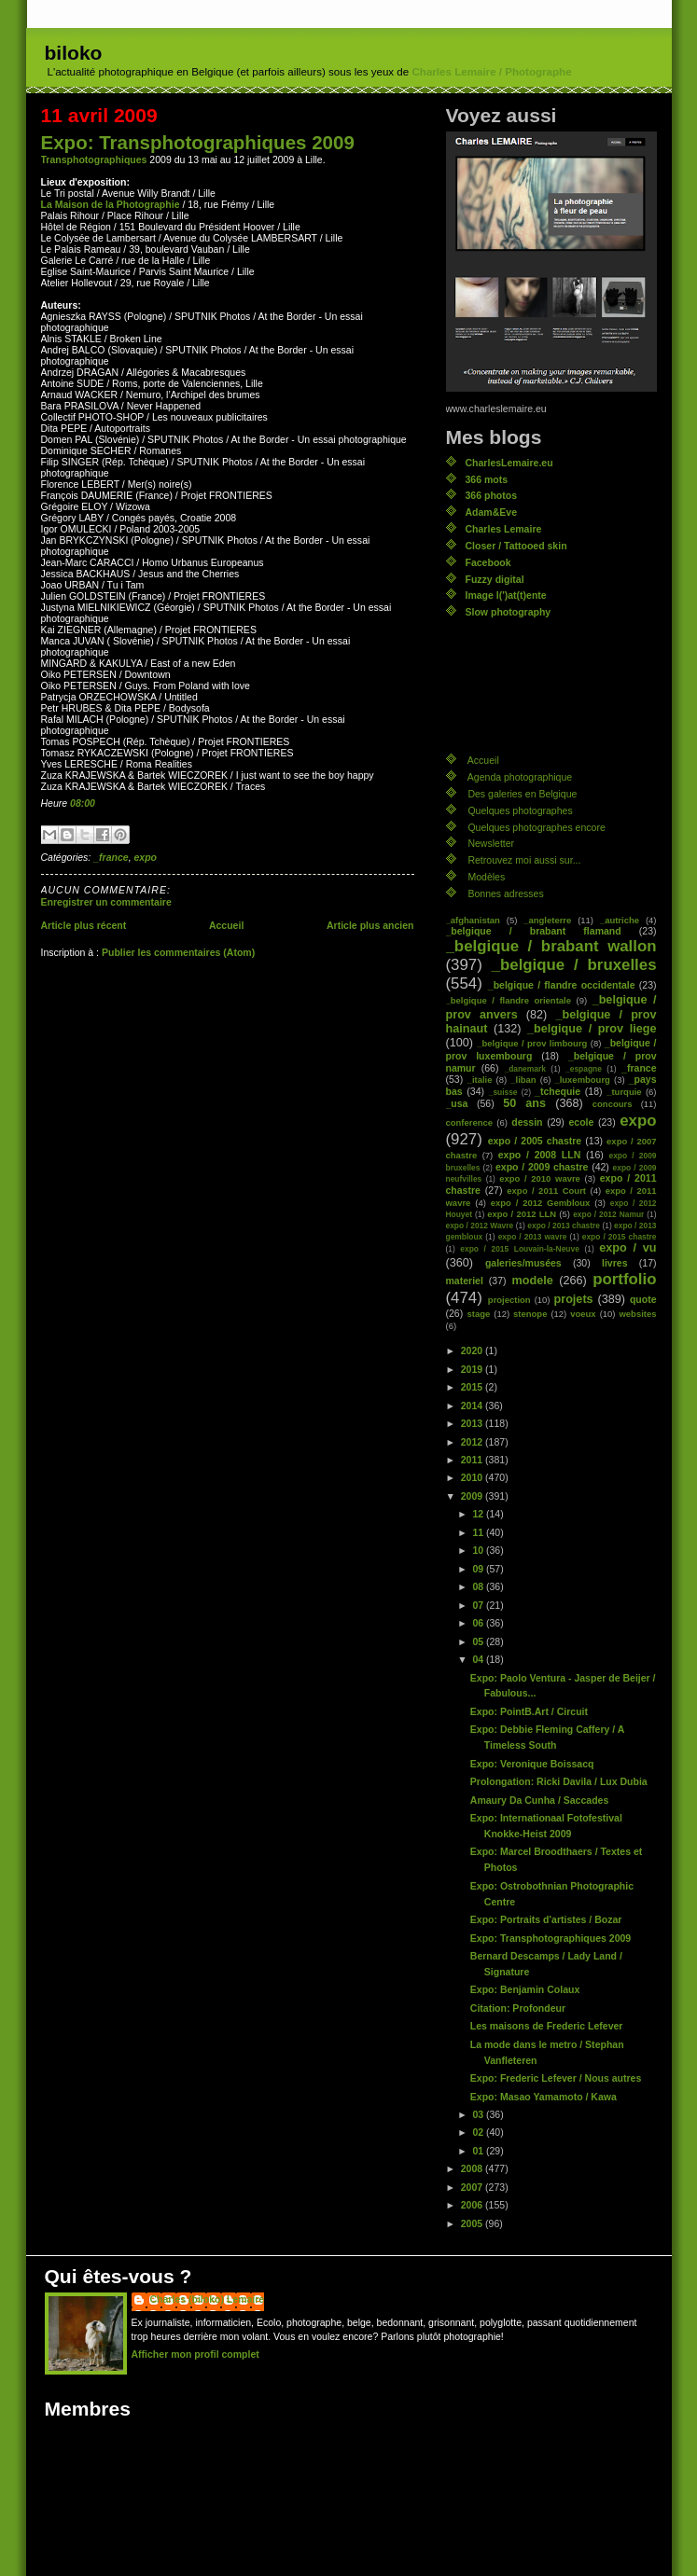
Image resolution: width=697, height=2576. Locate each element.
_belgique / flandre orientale (508, 1000)
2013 (473, 1423)
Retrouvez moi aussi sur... (523, 860)
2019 (473, 1369)
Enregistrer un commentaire (106, 901)
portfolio (624, 1279)
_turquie (623, 1092)
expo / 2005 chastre (535, 1140)
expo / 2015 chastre (619, 1236)
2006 (473, 2204)
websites (637, 1314)
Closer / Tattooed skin (516, 545)
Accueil (226, 925)
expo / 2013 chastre (563, 1225)
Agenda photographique (519, 776)
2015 (473, 1386)
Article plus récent (84, 925)
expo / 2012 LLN (521, 1214)
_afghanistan (473, 920)
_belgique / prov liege (591, 1028)
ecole (580, 1122)
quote (643, 1299)
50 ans (524, 1103)
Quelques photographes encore (536, 827)
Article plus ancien (370, 925)
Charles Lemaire (504, 528)
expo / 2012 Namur (608, 1214)
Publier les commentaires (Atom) (178, 952)
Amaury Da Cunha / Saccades (539, 1800)
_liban (523, 1079)
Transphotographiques (94, 159)
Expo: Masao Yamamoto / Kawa (543, 2096)
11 (479, 1532)
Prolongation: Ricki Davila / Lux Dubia (559, 1781)
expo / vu (627, 1247)
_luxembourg (581, 1079)
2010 (473, 1477)
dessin (526, 1122)
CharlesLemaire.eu (509, 462)
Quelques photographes (519, 810)
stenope (530, 1314)
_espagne (583, 1068)
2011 (473, 1459)
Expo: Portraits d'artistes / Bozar (546, 1919)
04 (479, 1659)
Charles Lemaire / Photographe (491, 71)
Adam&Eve (492, 512)
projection (509, 1300)
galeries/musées (523, 1262)
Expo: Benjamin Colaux (524, 1989)
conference (470, 1122)
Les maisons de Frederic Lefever (546, 2025)
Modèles (486, 876)
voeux (582, 1314)
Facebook (488, 562)
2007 (473, 2187)
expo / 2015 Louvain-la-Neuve (519, 1248)
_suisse (503, 1092)
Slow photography (508, 611)
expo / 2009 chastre (541, 1166)
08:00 (82, 803)
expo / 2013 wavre (532, 1236)
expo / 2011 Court (546, 1190)
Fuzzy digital (495, 579)
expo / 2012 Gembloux (541, 1203)
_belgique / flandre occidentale (561, 984)
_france (110, 857)
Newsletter (490, 843)
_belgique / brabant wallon (551, 946)
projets (573, 1299)
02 (479, 2132)
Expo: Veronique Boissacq (532, 1763)
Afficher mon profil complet (195, 2354)
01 (479, 2150)
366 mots (487, 479)
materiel (464, 1280)
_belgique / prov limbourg (532, 1043)
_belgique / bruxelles (574, 965)
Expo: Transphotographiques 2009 (198, 142)
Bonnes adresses (505, 893)
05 (479, 1641)
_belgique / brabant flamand (533, 930)
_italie (480, 1079)
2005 (473, 2223)
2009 (473, 1496)
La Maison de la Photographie (110, 204)
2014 (473, 1405)
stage (479, 1314)
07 (479, 1605)
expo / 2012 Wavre (480, 1225)
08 (479, 1586)
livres (614, 1262)
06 (479, 1622)
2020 (473, 1350)
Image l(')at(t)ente (506, 595)
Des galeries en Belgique (522, 793)
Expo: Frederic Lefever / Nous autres (556, 2078)
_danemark (524, 1068)
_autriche (619, 920)
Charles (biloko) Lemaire (207, 2299)
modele (531, 1280)
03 (479, 2114)
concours (612, 1104)
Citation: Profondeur (517, 2008)
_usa (457, 1103)
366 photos (492, 495)
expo (145, 857)
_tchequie (557, 1091)
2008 (473, 2168)
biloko (74, 52)
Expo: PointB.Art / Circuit (529, 1711)
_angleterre (547, 920)
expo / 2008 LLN (539, 1154)
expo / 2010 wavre (539, 1178)
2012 (473, 1441)
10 (479, 1550)
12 (479, 1513)
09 (479, 1568)
